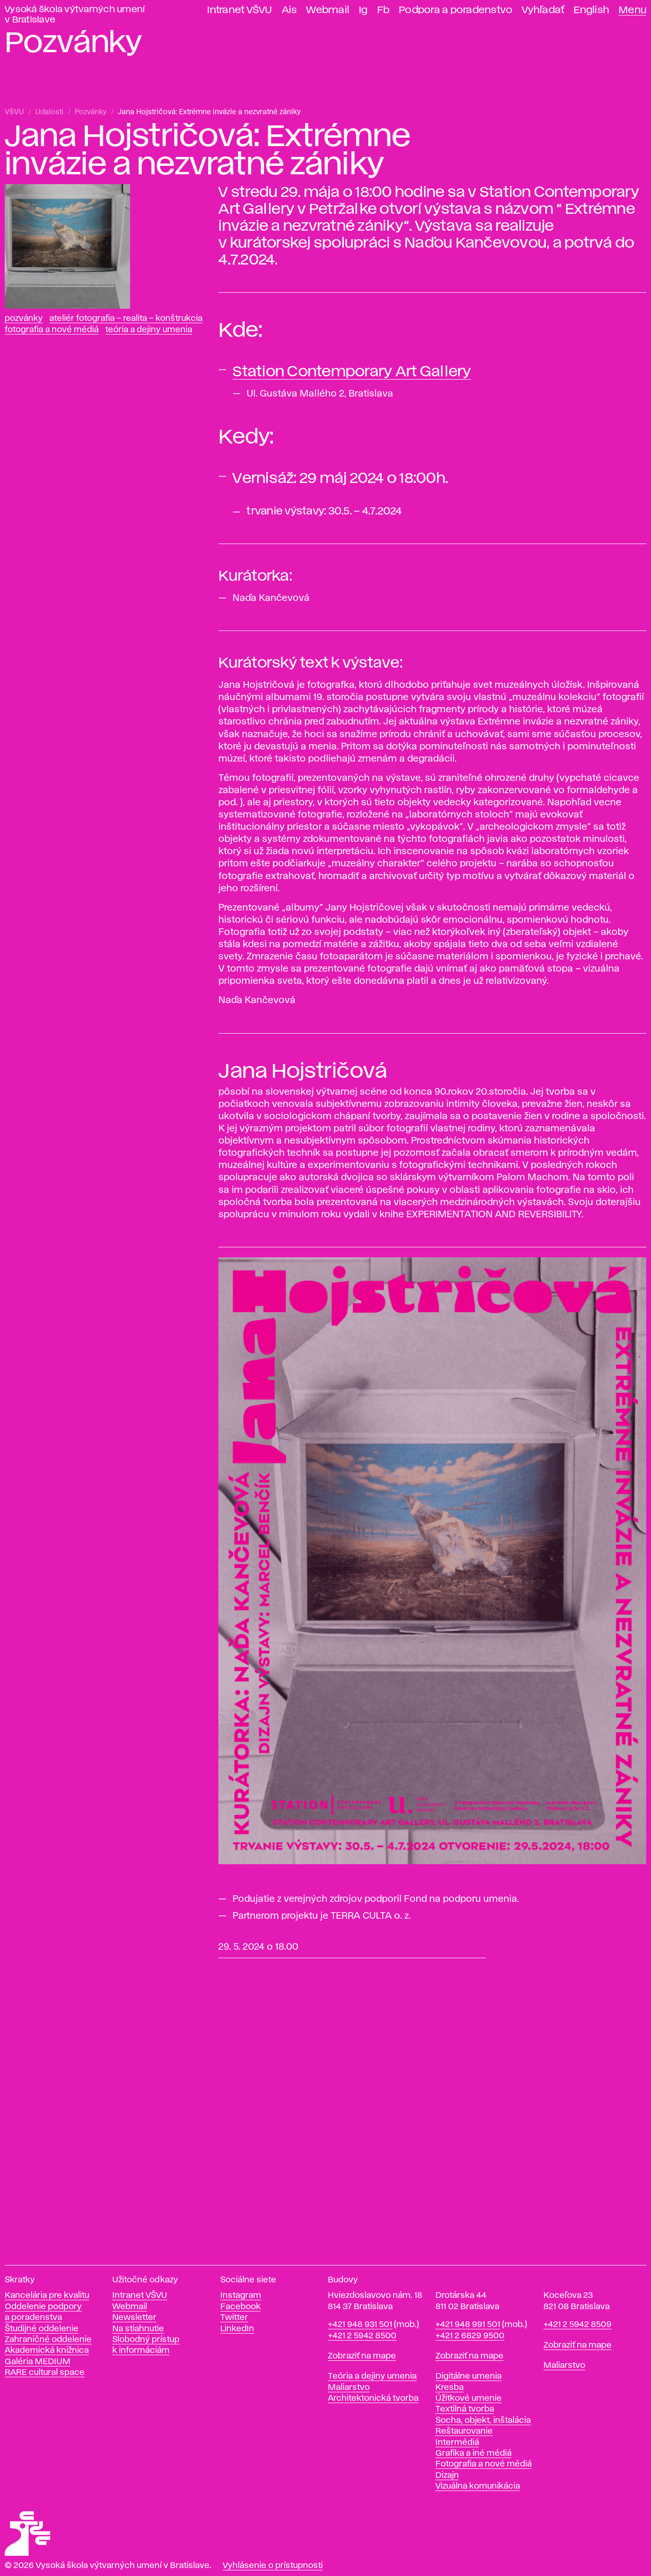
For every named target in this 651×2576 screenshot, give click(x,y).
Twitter (234, 2317)
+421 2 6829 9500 (469, 2336)
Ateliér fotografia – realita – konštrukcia (125, 318)
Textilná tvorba (464, 2409)
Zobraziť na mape (362, 2356)
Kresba (449, 2387)
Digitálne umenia (468, 2376)
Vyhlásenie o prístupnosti (273, 2565)
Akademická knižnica (47, 2350)
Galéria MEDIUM (37, 2362)
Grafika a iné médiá (473, 2453)
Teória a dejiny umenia (148, 330)
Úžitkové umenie (468, 2398)
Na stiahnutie (138, 2329)
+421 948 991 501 (467, 2324)
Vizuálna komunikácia (477, 2486)
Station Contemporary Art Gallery (351, 372)
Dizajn (447, 2475)
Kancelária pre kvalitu (47, 2295)
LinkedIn (237, 2329)
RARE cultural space (45, 2372)
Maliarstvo (349, 2387)
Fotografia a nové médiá (52, 330)
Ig (363, 10)
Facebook (240, 2307)
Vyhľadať (543, 10)
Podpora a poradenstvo (455, 10)
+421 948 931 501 (360, 2324)
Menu (632, 10)
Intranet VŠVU (239, 10)
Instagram (240, 2295)
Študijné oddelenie (41, 2329)
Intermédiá (457, 2442)
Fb (383, 10)
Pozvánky (91, 112)
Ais (289, 10)
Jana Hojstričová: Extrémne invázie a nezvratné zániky (209, 112)
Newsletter (134, 2317)
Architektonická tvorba (373, 2398)
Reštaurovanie (464, 2431)
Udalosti (49, 112)
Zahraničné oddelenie (48, 2339)
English (591, 10)
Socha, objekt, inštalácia (483, 2420)
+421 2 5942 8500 (362, 2336)
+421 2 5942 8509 (577, 2324)
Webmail (327, 10)
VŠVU (14, 112)
